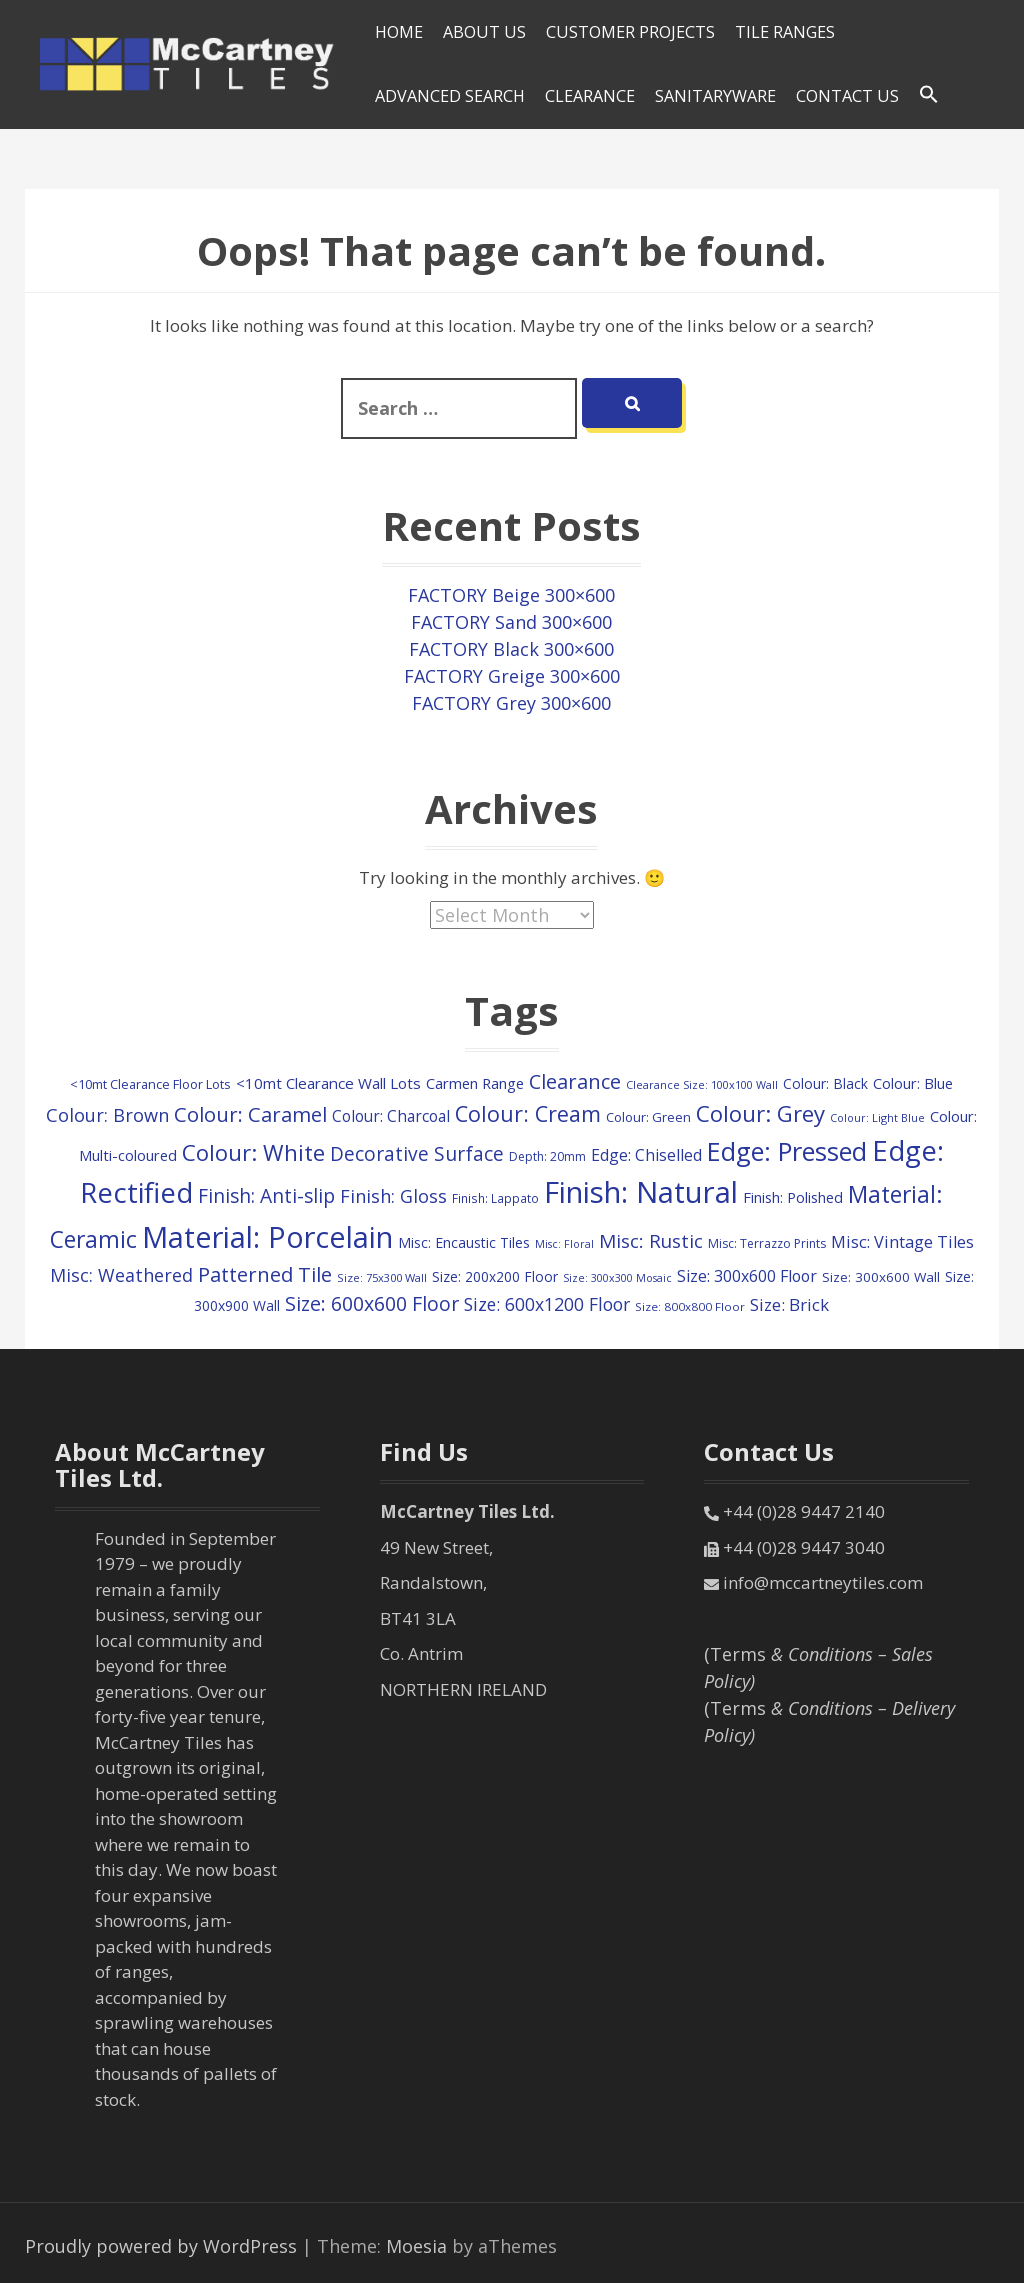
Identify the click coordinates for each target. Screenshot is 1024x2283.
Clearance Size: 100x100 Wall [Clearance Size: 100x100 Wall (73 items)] (702, 1084)
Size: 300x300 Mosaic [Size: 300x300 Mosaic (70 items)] (617, 1278)
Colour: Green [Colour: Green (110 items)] (648, 1117)
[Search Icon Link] (929, 95)
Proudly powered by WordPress (161, 2246)
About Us (484, 32)
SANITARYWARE (715, 96)
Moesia (416, 2246)
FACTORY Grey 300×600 (511, 703)
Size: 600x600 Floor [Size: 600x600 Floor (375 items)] (372, 1303)
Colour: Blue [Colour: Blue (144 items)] (913, 1083)
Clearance (590, 96)
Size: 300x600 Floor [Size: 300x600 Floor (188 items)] (747, 1276)
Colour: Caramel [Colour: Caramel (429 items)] (250, 1114)
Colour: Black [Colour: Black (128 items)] (825, 1083)
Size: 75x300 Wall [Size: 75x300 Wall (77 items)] (382, 1277)
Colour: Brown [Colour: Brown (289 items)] (107, 1115)
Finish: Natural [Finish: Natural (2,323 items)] (641, 1192)
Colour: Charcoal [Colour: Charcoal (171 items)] (391, 1116)
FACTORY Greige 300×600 (512, 676)
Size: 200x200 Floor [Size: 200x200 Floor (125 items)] (495, 1276)
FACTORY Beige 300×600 (511, 595)
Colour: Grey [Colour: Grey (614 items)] (760, 1113)
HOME (399, 32)
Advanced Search (450, 96)
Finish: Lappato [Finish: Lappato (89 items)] (495, 1198)
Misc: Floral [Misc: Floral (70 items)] (564, 1244)
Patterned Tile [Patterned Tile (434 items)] (265, 1274)
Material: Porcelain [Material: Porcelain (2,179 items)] (267, 1236)
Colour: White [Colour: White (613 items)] (253, 1152)
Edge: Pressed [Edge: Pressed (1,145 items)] (787, 1151)
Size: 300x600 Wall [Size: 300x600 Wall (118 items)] (881, 1277)
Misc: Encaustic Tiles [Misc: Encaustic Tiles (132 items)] (464, 1242)
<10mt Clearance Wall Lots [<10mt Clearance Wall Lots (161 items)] (328, 1083)
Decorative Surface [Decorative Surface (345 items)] (417, 1154)
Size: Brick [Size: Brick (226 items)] (789, 1304)
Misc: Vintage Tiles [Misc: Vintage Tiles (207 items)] (902, 1241)
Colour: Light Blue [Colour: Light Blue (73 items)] (877, 1117)
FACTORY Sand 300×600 (511, 622)
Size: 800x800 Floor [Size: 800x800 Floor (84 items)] (690, 1306)
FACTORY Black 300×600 (511, 649)
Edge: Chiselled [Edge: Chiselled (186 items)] (646, 1155)
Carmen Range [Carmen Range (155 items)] (475, 1083)
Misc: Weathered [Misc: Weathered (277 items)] (121, 1275)
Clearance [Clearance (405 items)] (575, 1081)
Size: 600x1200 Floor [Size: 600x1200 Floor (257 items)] (547, 1304)
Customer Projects (630, 32)
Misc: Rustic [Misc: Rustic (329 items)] (651, 1241)
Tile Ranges (785, 32)
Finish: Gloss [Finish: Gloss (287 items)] (393, 1196)
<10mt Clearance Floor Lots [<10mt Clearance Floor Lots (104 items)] (150, 1084)
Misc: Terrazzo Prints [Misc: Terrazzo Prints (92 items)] (767, 1243)
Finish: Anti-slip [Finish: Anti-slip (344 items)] (266, 1196)
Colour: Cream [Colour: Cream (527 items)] (528, 1113)
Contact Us (847, 96)
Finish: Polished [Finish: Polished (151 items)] (793, 1197)
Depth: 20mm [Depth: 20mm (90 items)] (547, 1156)
